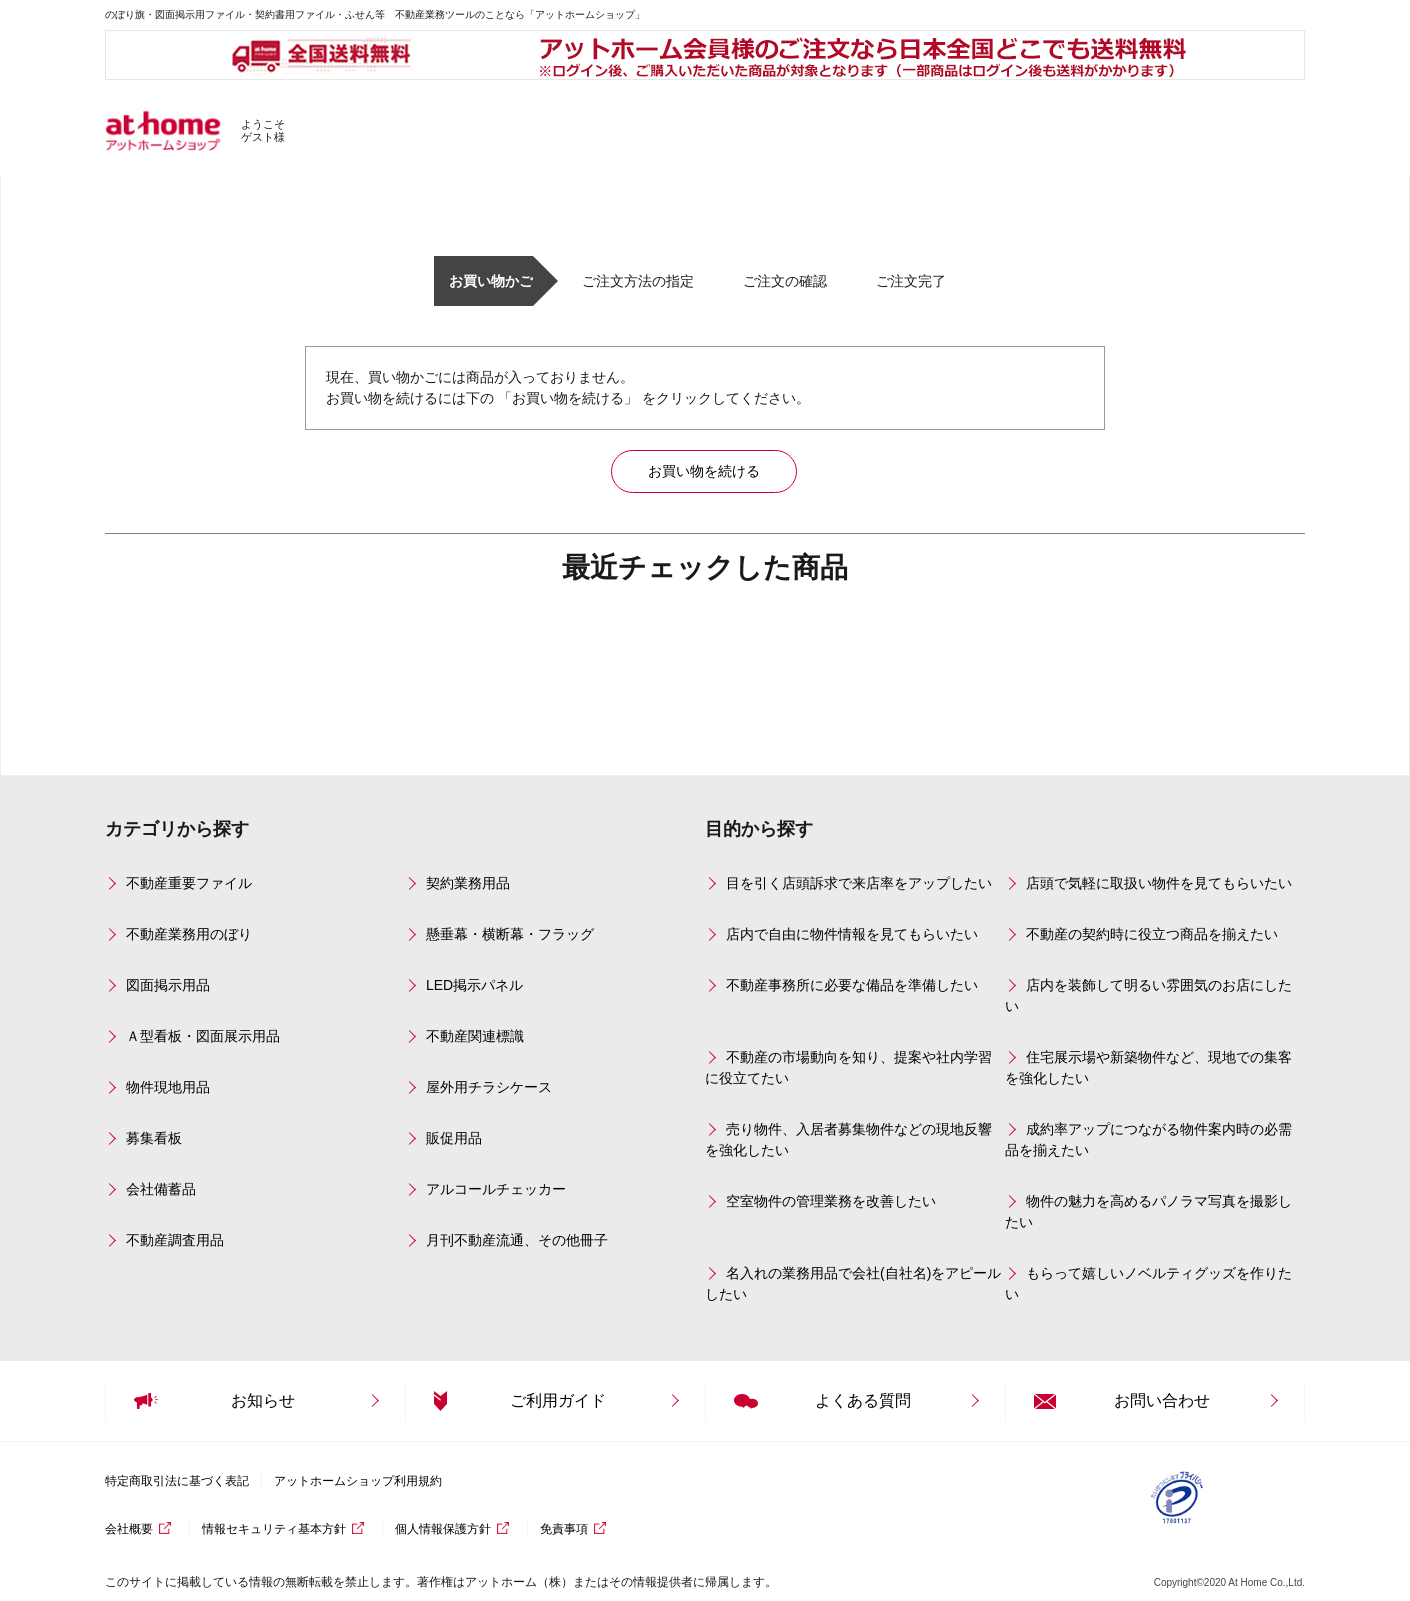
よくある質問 (863, 1400)
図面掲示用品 (168, 985)
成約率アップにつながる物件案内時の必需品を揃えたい (1148, 1139)
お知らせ (263, 1400)
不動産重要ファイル (189, 883)
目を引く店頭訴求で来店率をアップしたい (859, 883)
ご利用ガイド (558, 1400)
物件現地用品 (168, 1087)
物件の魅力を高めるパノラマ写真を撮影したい (1148, 1211)
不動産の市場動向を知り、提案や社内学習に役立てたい (848, 1067)
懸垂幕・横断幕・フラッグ (510, 934)
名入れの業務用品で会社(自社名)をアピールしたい (853, 1283)
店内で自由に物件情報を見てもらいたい (852, 934)
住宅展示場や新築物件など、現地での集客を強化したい (1148, 1067)
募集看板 (154, 1138)
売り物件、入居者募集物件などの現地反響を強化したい (848, 1139)
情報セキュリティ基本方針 (274, 1529)
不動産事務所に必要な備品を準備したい (852, 985)
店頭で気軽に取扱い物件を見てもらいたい (1159, 883)
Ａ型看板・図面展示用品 (203, 1036)
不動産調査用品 (175, 1240)
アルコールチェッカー (496, 1189)
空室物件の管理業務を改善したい (831, 1201)
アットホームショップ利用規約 (358, 1481)
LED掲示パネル (474, 985)
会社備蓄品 (161, 1189)
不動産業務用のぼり (189, 934)
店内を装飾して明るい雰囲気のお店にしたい (1148, 995)
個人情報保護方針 (443, 1529)
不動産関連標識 (475, 1036)
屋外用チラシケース (489, 1087)
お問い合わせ (1162, 1400)
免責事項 (564, 1529)
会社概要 (129, 1529)
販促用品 (454, 1138)
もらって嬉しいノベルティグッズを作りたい (1148, 1283)
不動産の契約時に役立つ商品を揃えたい (1152, 934)
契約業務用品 (468, 883)
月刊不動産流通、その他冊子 (517, 1240)
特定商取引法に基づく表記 (177, 1481)
